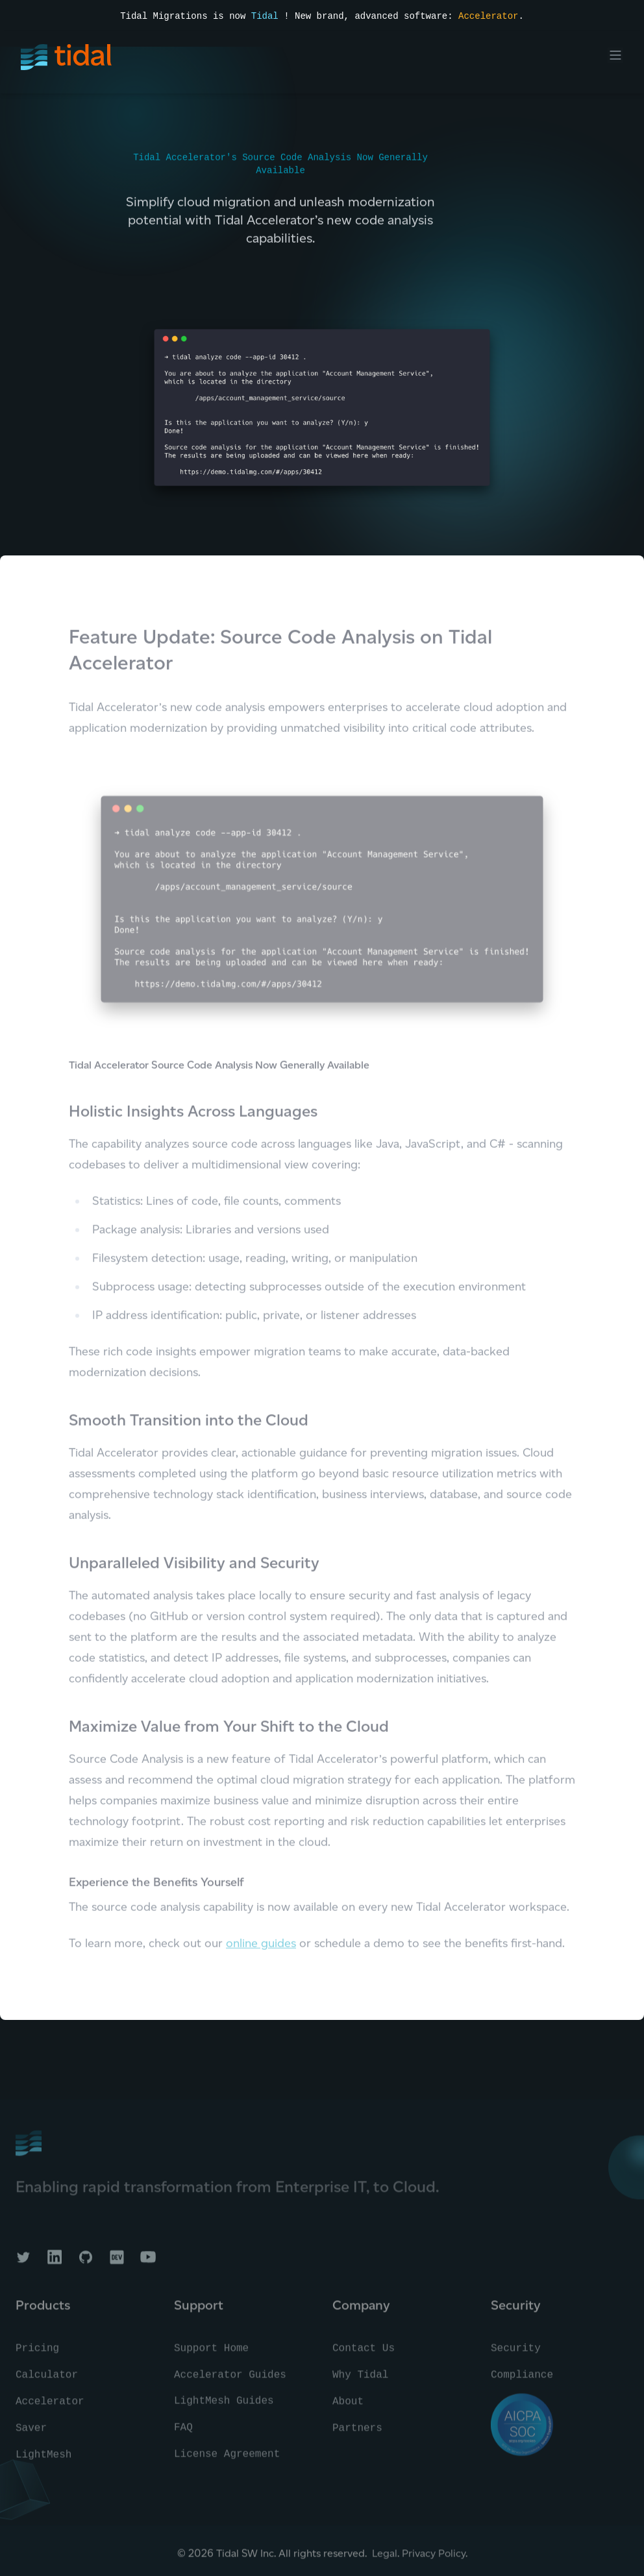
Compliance (522, 2381)
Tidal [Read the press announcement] (265, 16)
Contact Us (363, 2355)
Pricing (37, 2355)
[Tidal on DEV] (117, 2263)
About (348, 2408)
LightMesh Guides (224, 2407)
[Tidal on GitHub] (85, 2263)
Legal (384, 2559)
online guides (261, 1949)
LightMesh (43, 2461)
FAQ (183, 2434)
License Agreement (227, 2460)
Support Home (211, 2355)
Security (516, 2355)
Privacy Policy (433, 2559)
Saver (31, 2434)
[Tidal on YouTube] (148, 2263)
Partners (357, 2434)
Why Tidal (360, 2381)
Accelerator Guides (230, 2381)
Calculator (47, 2381)
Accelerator (488, 16)
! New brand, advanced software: (368, 16)
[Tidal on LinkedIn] (54, 2263)
